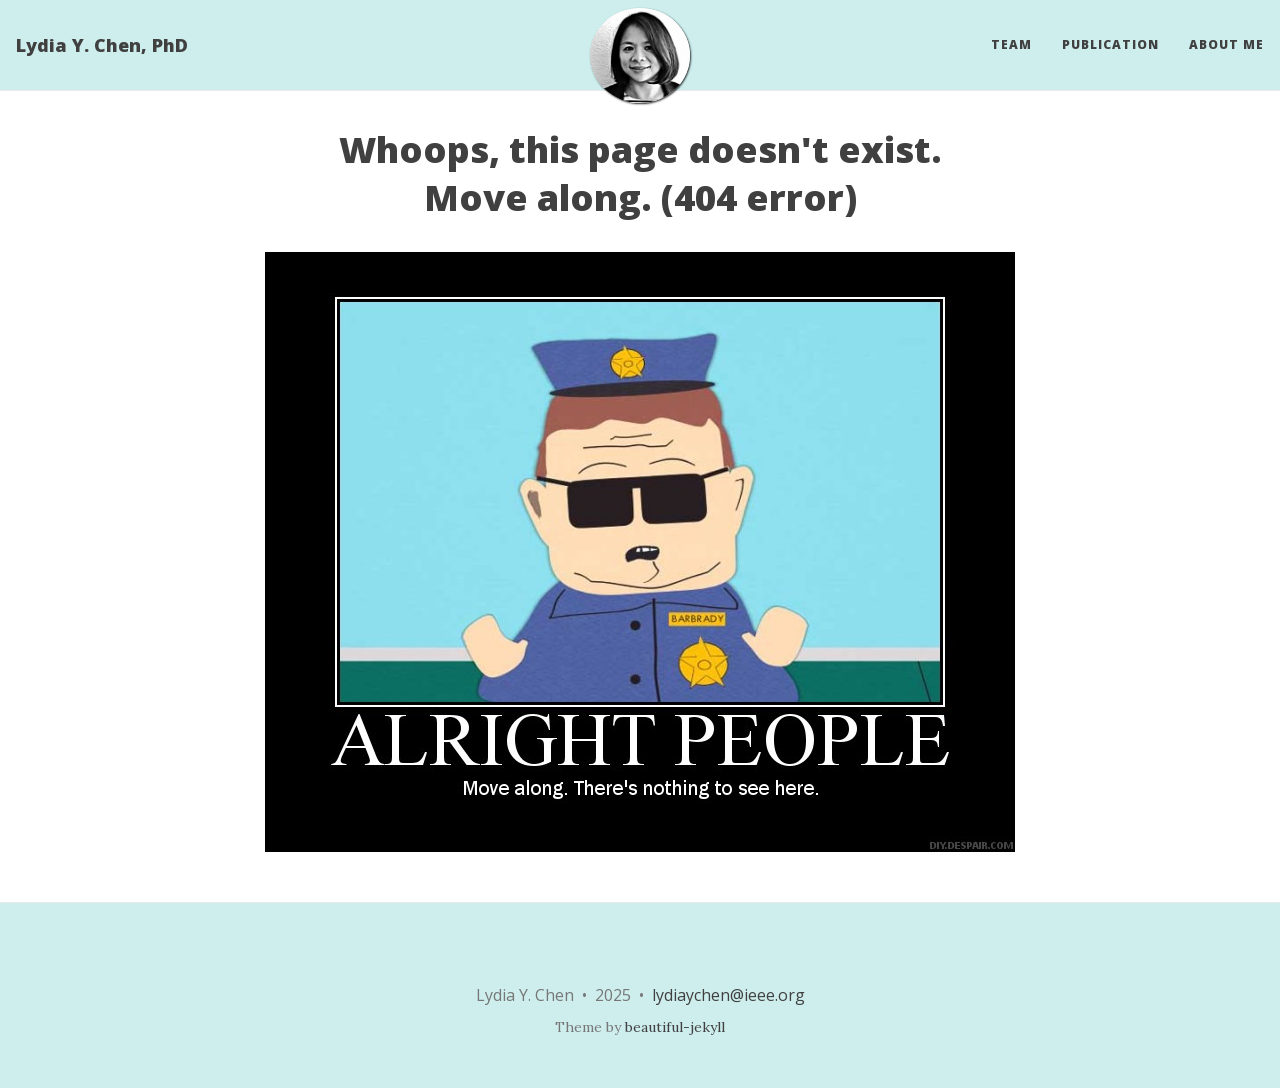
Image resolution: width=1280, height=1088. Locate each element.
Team (1011, 44)
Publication (1110, 44)
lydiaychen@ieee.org (728, 995)
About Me (1226, 44)
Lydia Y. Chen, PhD (102, 45)
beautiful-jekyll (675, 1027)
